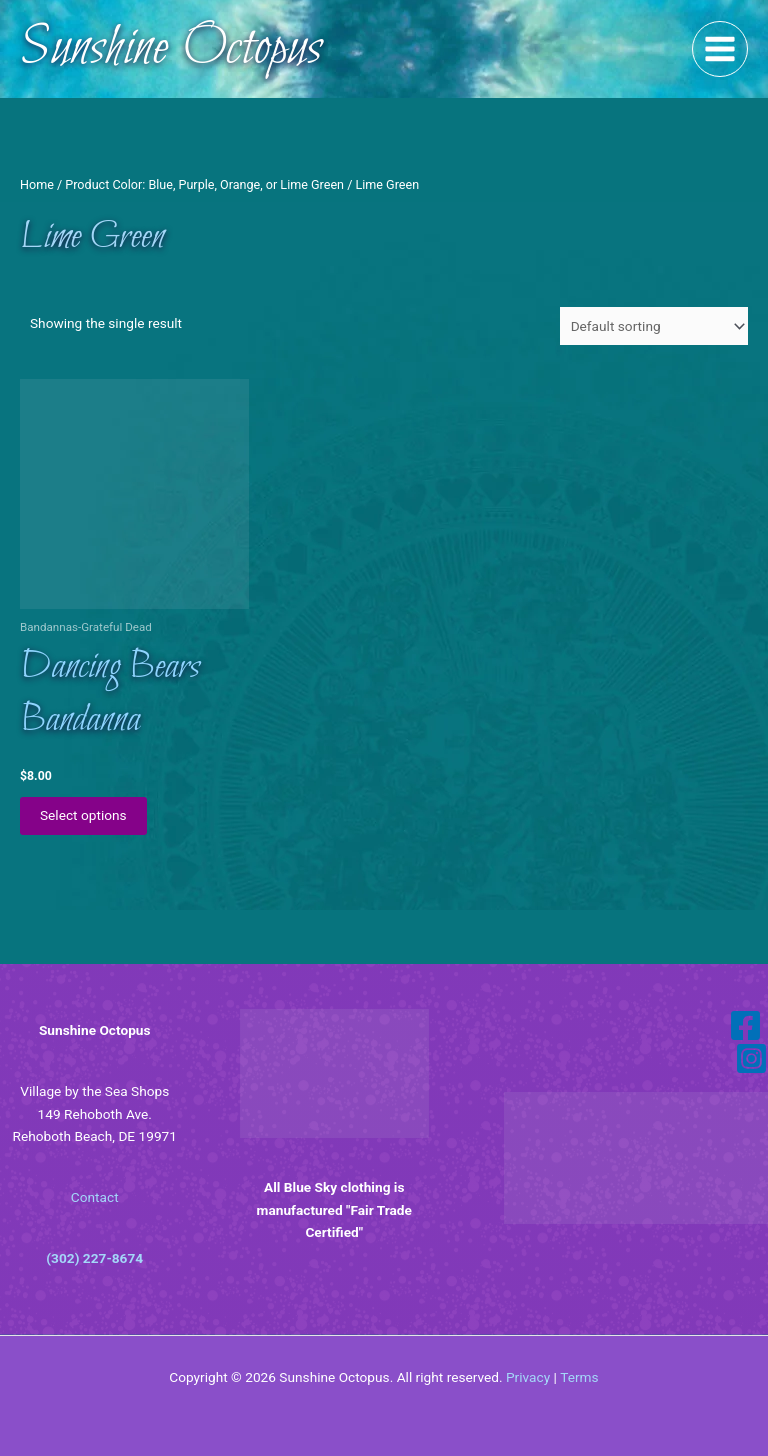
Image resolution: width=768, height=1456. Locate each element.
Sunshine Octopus (171, 49)
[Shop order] (654, 326)
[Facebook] (745, 1025)
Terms (579, 1377)
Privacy (528, 1377)
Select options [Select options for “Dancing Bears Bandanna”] (83, 815)
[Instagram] (751, 1058)
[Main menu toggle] (720, 49)
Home (37, 184)
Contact (95, 1197)
